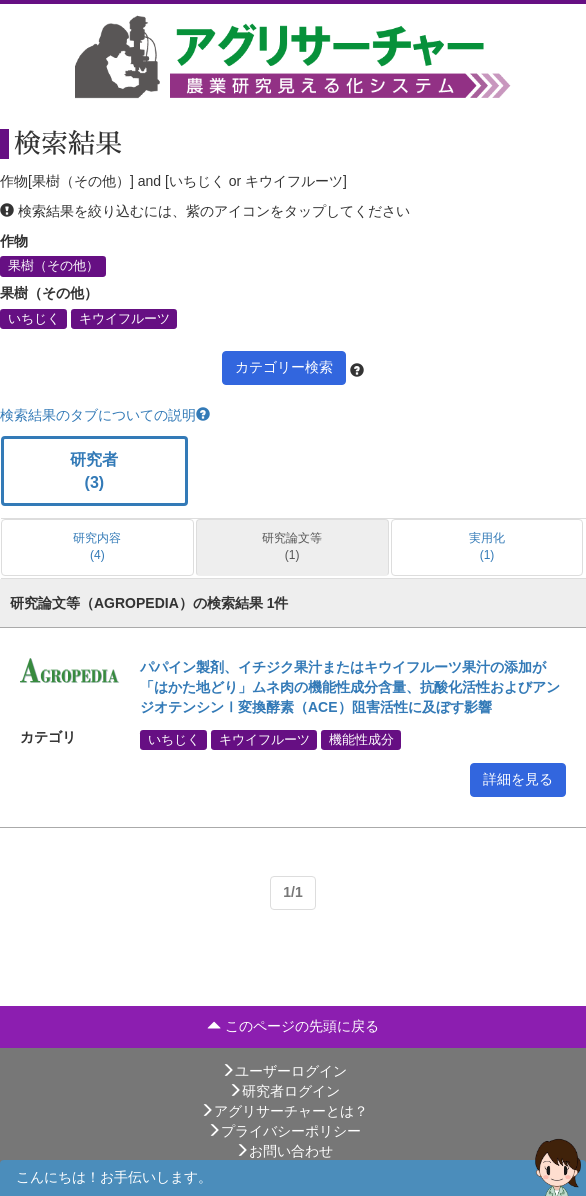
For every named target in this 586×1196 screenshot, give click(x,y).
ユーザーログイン (284, 1071)
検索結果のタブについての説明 (105, 415)
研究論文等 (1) (292, 546)
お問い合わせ (284, 1151)
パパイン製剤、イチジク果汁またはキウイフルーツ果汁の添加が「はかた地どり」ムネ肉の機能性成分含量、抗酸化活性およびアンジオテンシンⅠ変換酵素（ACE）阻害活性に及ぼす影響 (350, 687)
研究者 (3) (94, 471)
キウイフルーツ (124, 318)
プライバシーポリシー (284, 1131)
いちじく (34, 318)
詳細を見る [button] (518, 779)
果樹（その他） (53, 266)
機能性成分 (361, 740)
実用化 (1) (487, 546)
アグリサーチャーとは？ (284, 1111)
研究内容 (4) (97, 546)
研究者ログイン (284, 1091)
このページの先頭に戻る (293, 1026)
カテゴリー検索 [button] (284, 367)
